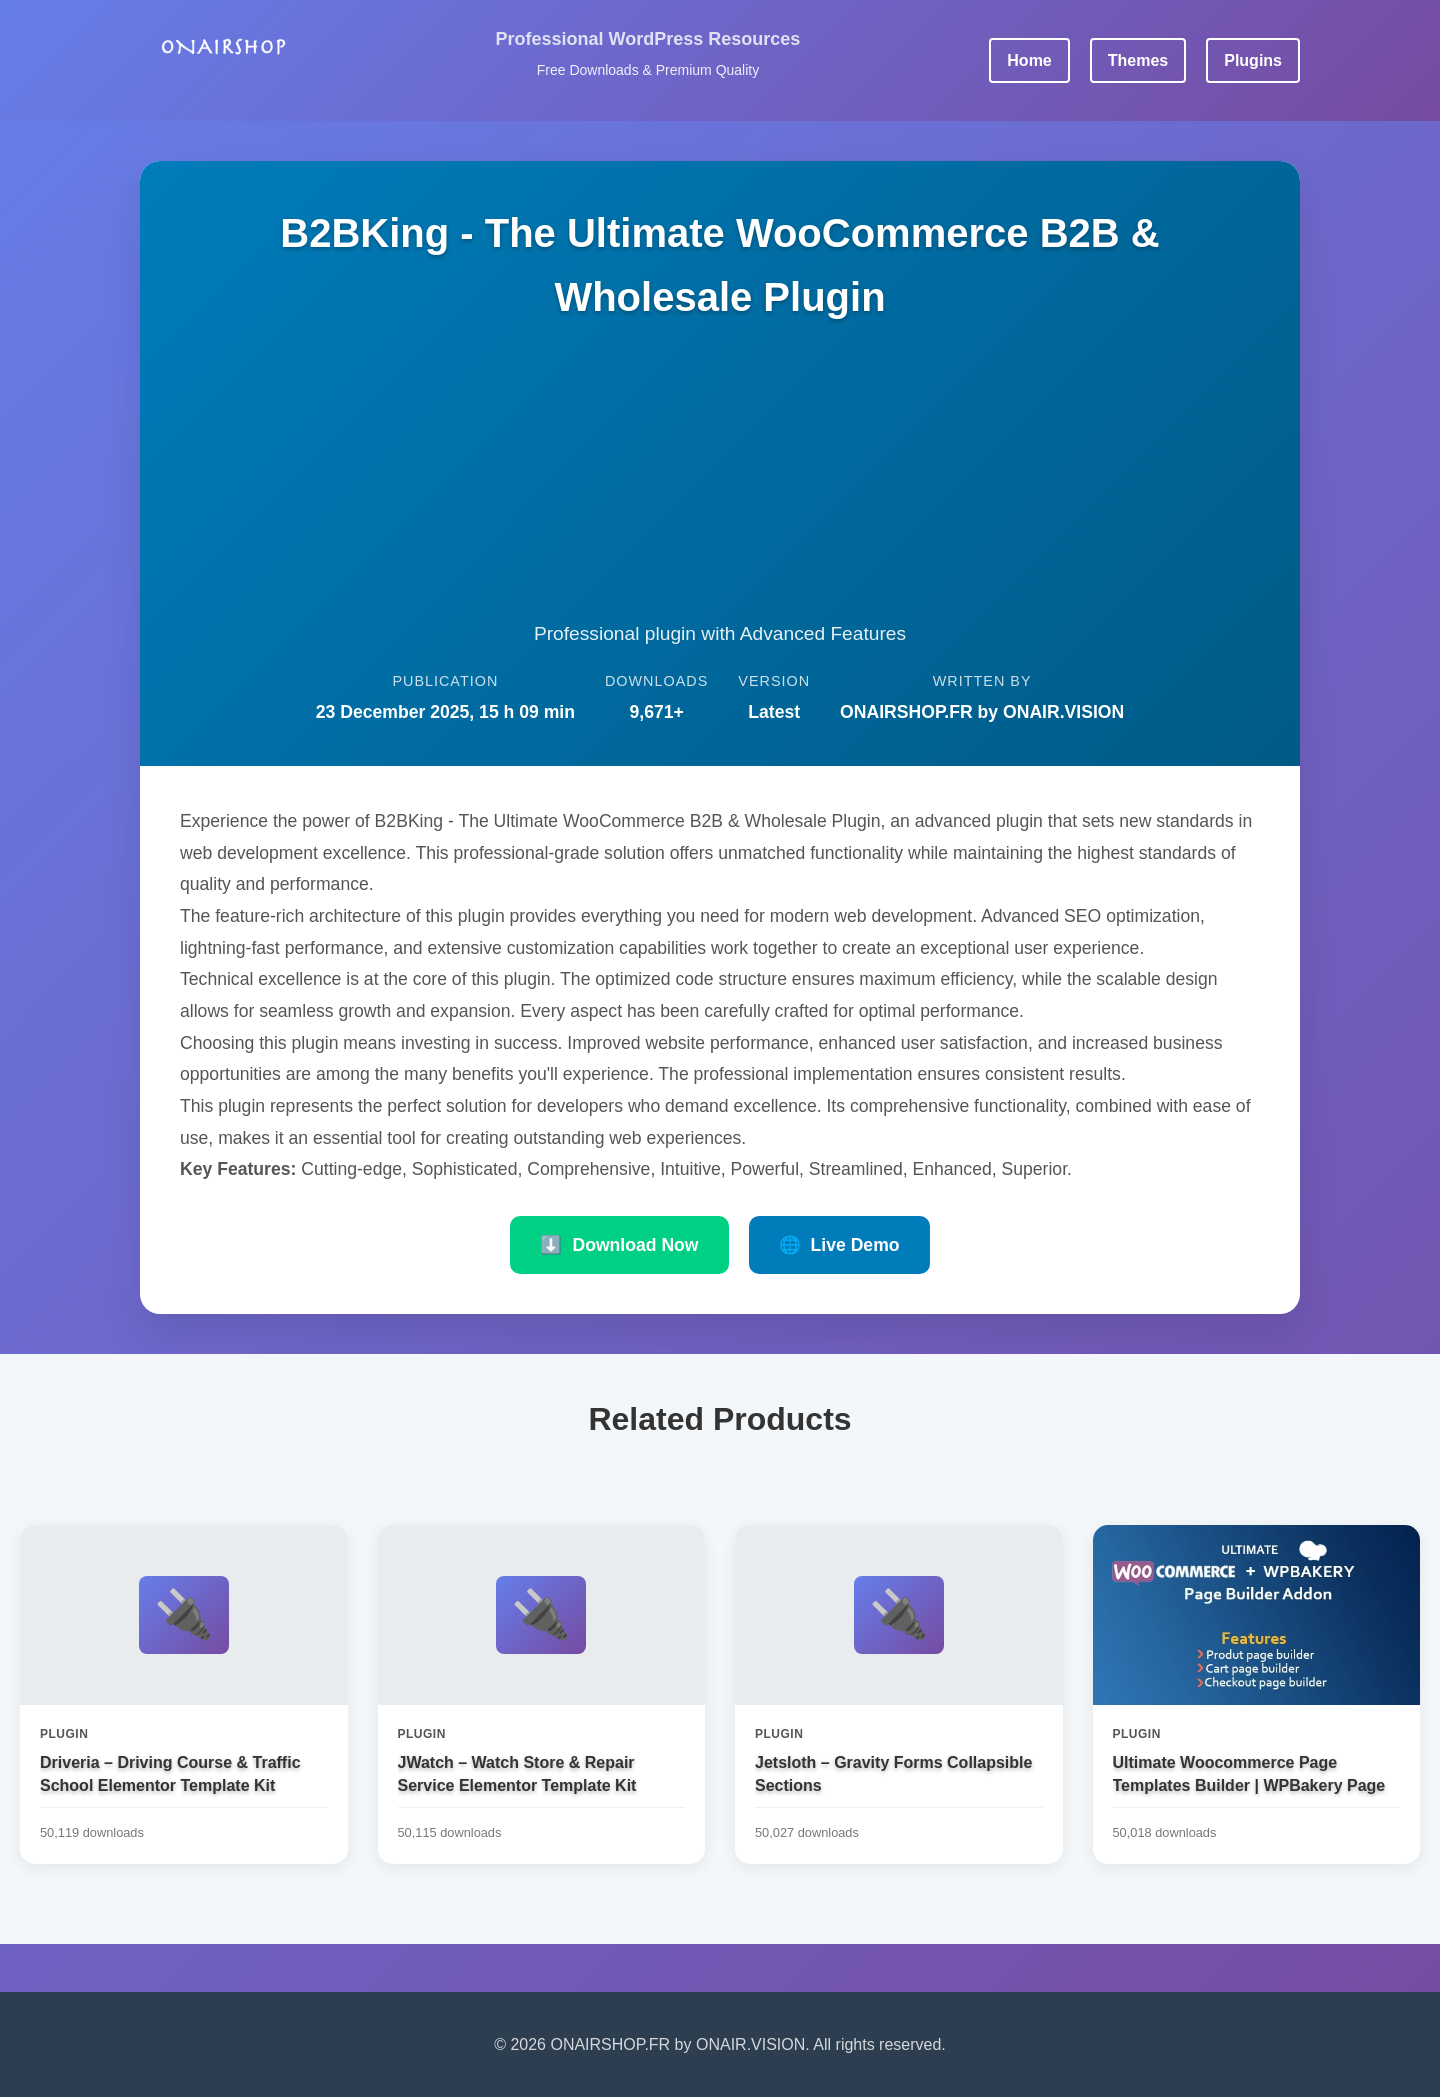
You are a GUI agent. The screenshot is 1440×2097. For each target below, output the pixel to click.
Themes (1138, 60)
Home (1029, 60)
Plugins (1253, 60)
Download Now (619, 1245)
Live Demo (839, 1245)
